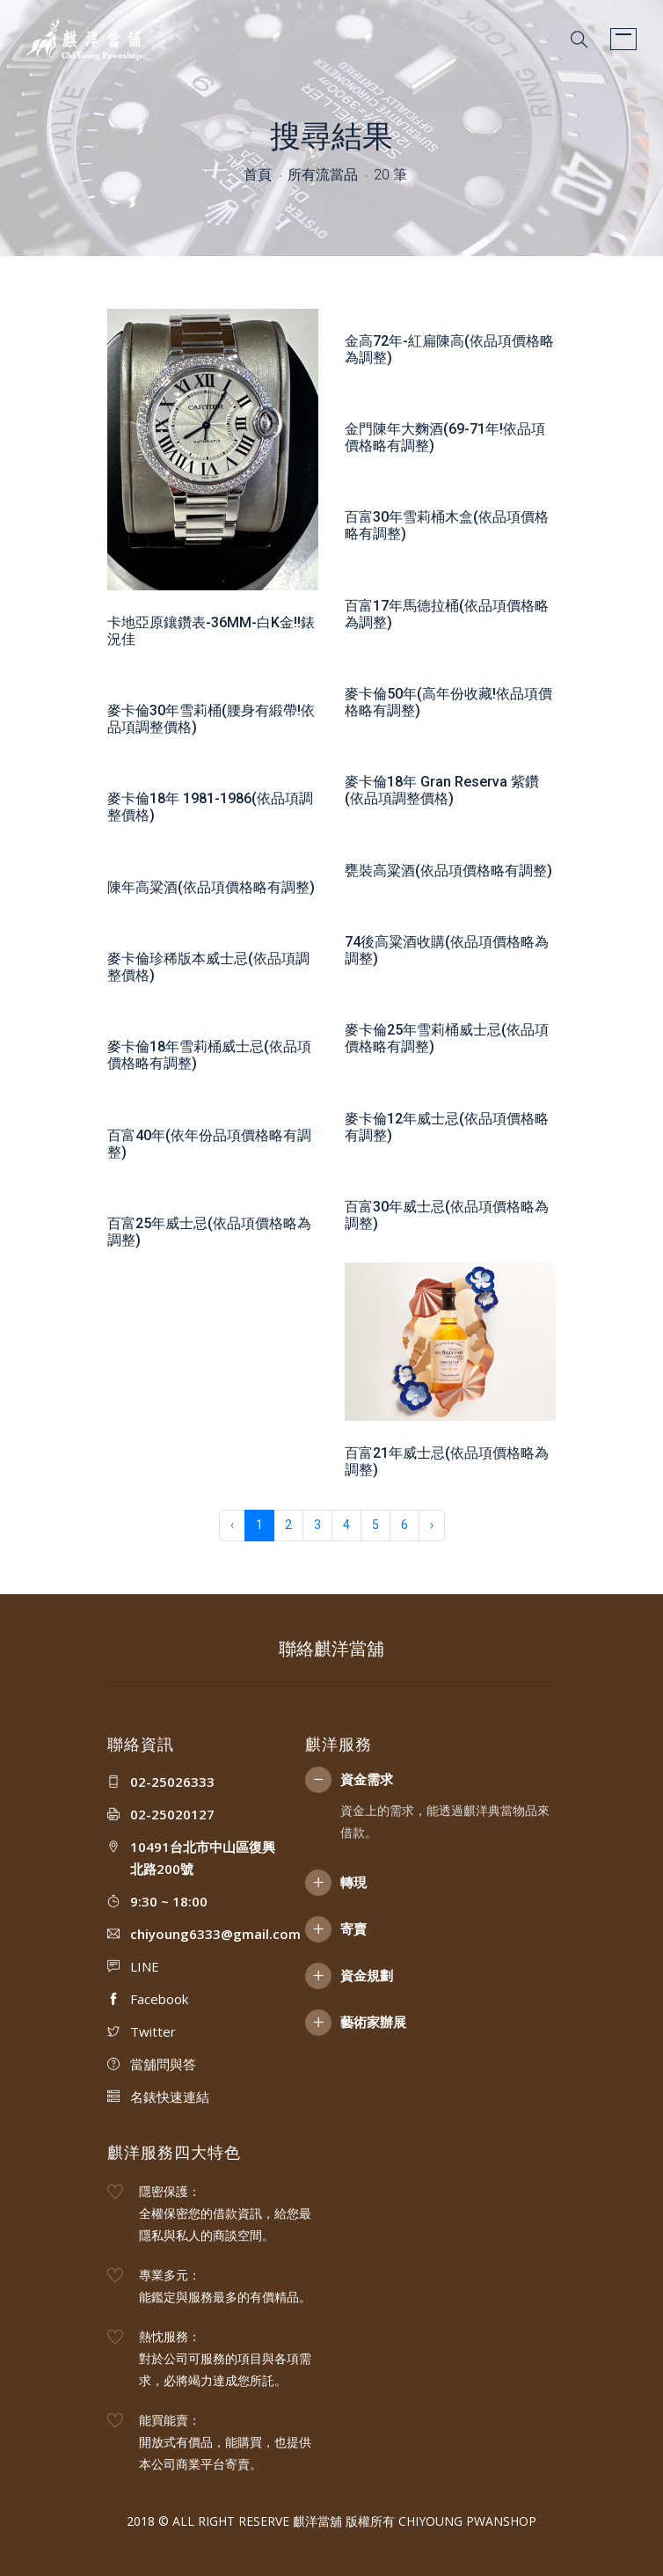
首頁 (258, 174)
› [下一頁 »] (432, 1525)
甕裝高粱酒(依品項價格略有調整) (448, 870)
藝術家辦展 (373, 2022)
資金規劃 (366, 1975)
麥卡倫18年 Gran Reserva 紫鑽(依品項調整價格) (442, 790)
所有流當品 (323, 174)
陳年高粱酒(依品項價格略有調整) (211, 887)
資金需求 (366, 1779)
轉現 (353, 1882)
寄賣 (353, 1928)
